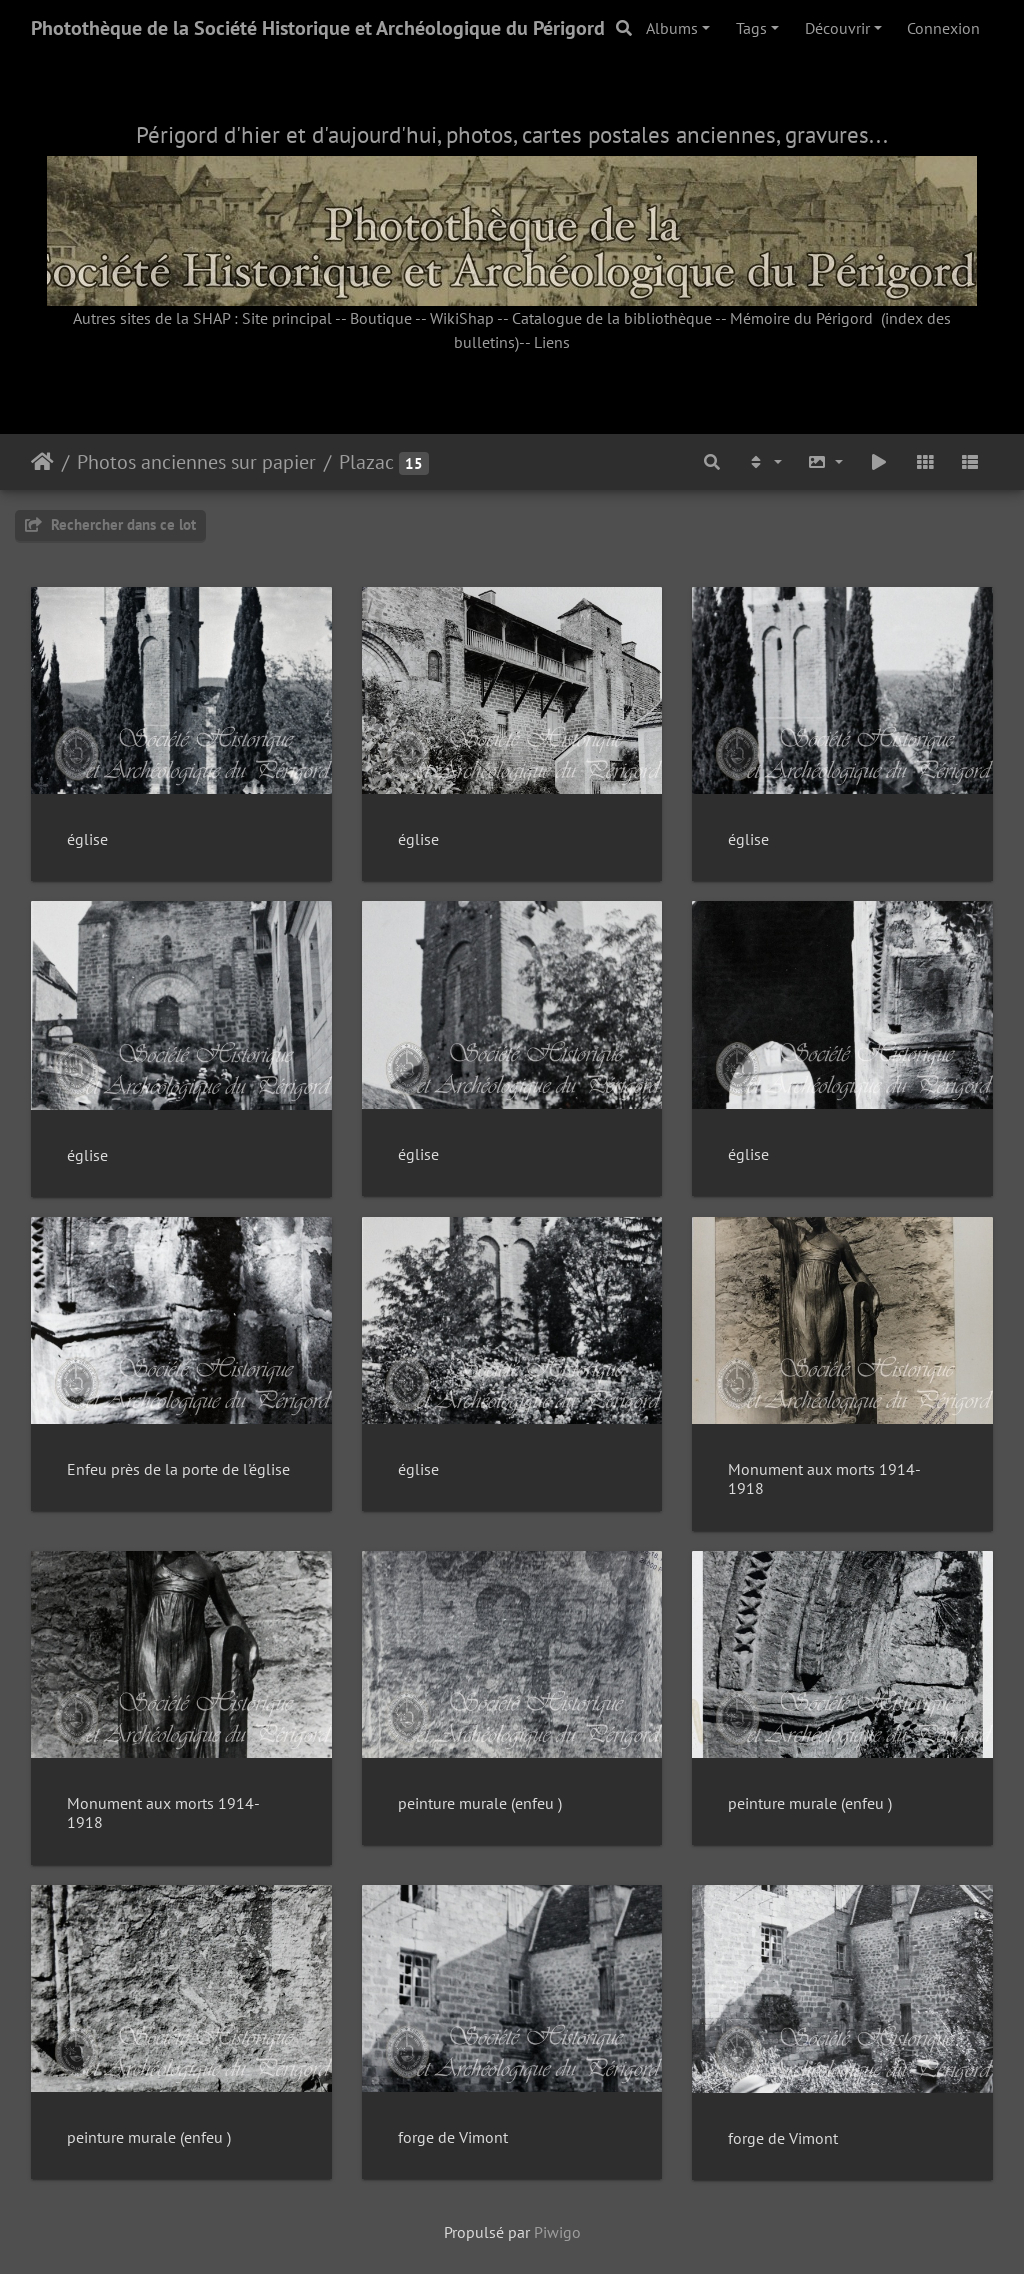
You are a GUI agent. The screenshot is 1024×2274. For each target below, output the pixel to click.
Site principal (287, 318)
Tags (751, 28)
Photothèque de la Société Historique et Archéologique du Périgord (318, 28)
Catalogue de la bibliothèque (612, 318)
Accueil (42, 462)
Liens (552, 342)
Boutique (381, 318)
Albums (672, 28)
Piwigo (557, 2232)
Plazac (366, 462)
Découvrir (837, 28)
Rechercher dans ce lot (110, 524)
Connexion (943, 28)
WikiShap (462, 318)
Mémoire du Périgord (801, 318)
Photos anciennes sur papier (196, 462)
